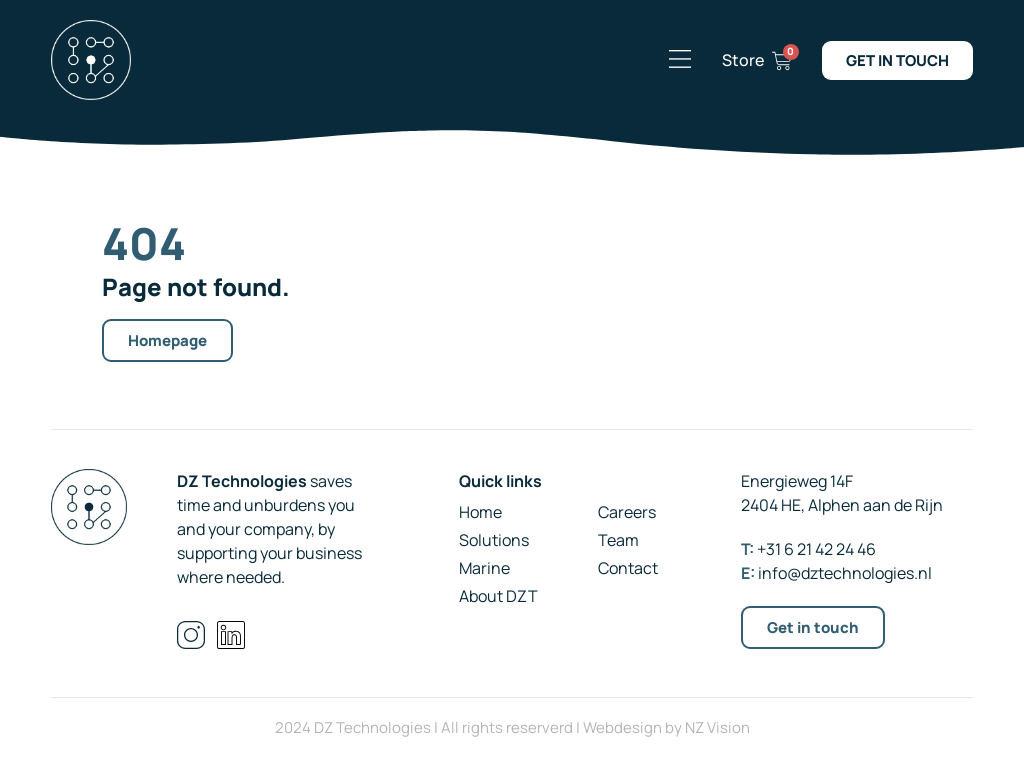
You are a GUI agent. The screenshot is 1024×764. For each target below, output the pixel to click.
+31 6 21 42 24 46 (816, 549)
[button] (680, 59)
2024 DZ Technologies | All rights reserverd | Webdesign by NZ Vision (512, 727)
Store (743, 60)
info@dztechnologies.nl (845, 573)
